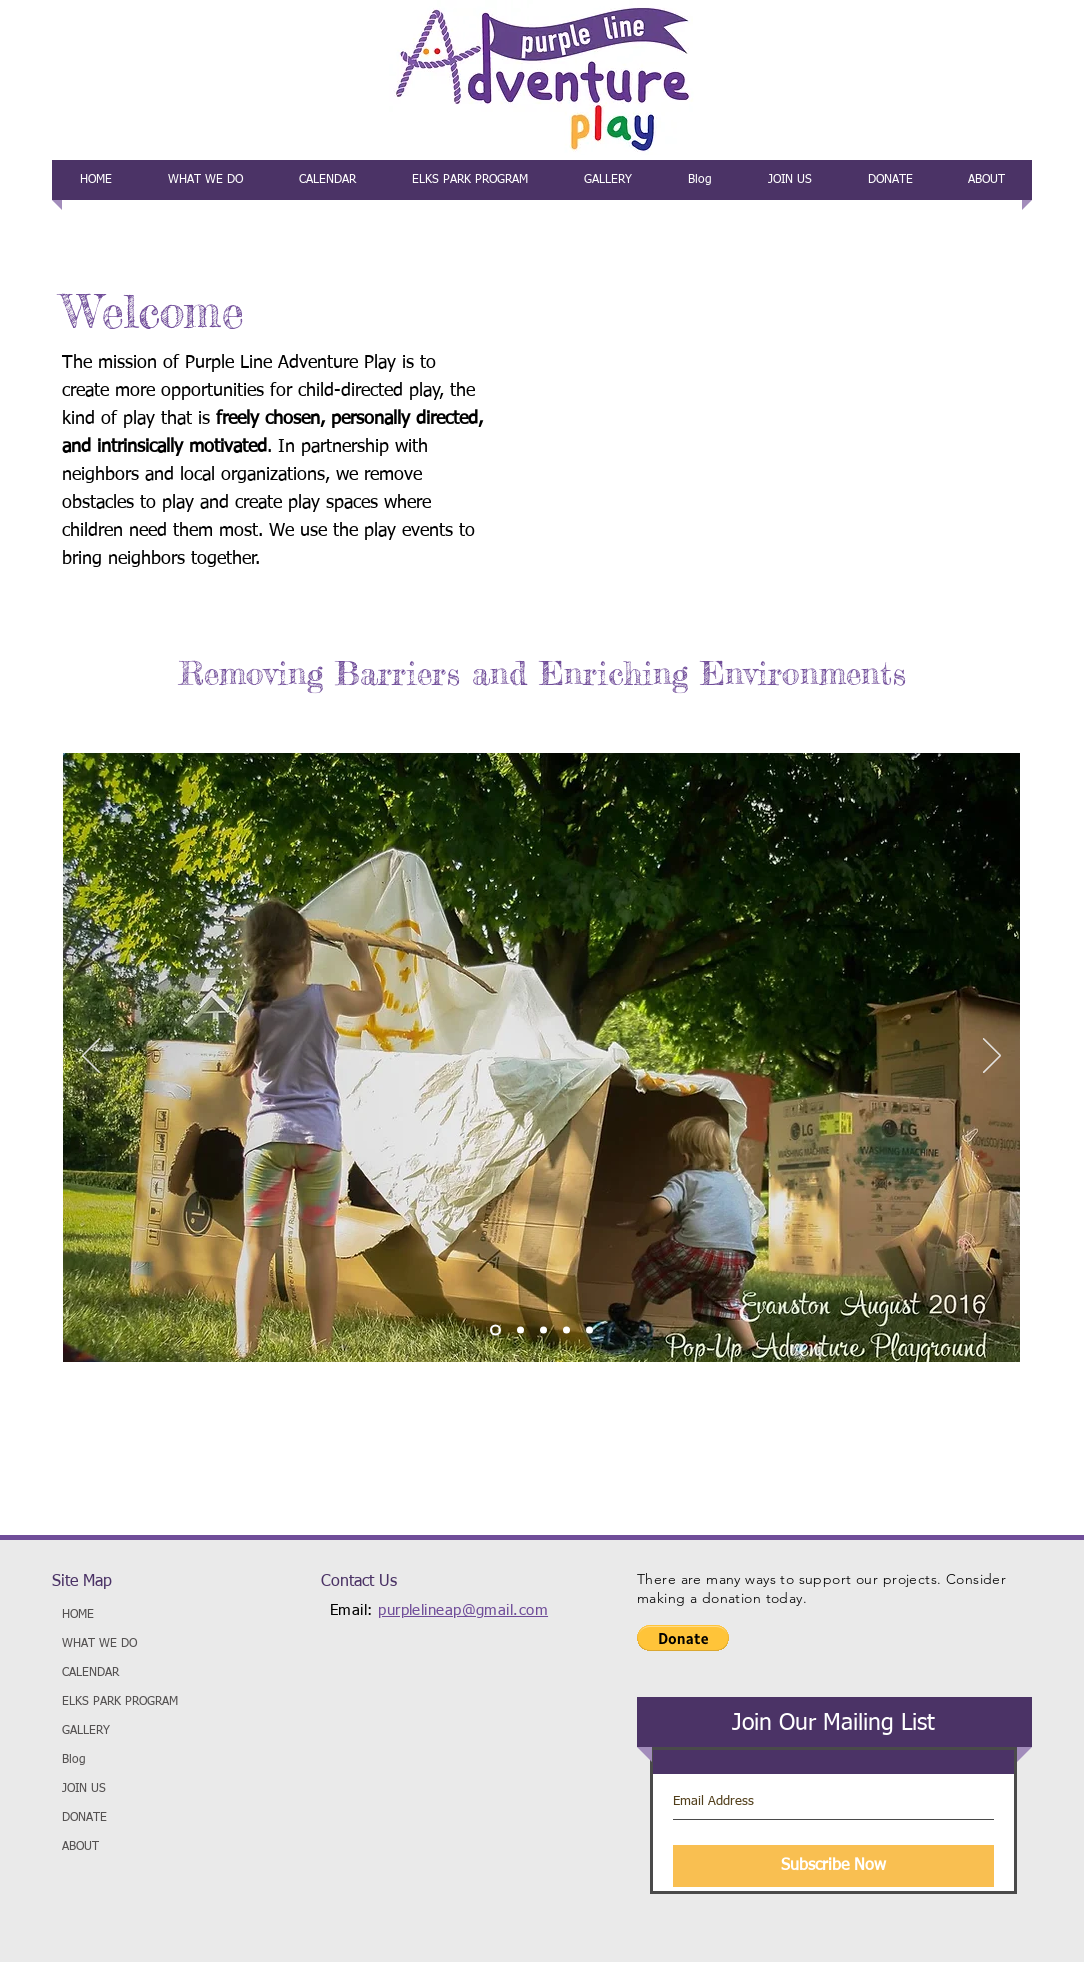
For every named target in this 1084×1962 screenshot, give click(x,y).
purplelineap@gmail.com (463, 1610)
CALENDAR (90, 1673)
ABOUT (80, 1847)
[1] (495, 1330)
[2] (520, 1330)
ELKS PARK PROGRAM (120, 1702)
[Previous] (91, 1057)
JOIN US (84, 1789)
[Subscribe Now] (833, 1866)
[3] (543, 1330)
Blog (74, 1760)
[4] (566, 1330)
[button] (683, 1638)
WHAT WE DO (99, 1644)
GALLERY (86, 1731)
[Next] (992, 1057)
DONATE (84, 1818)
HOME (78, 1615)
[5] (589, 1330)
